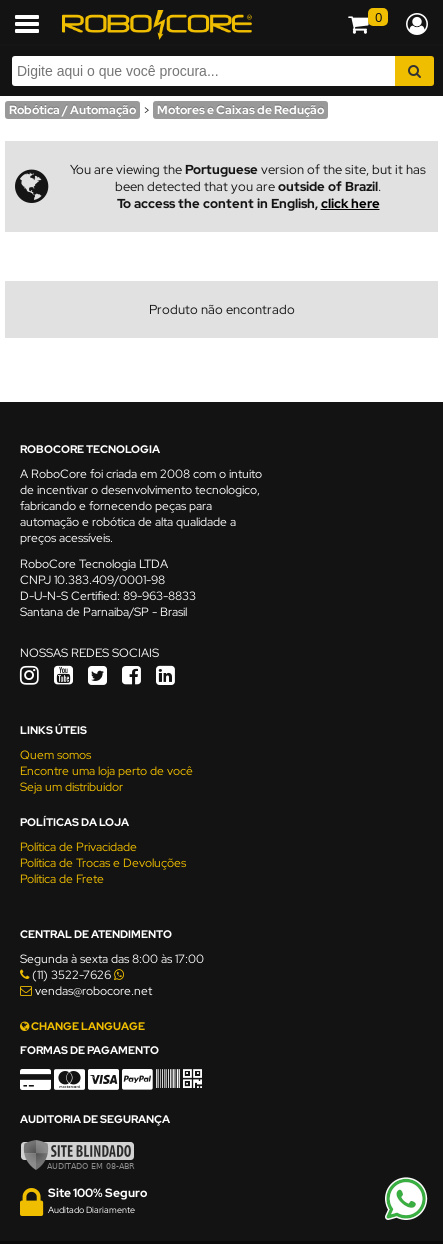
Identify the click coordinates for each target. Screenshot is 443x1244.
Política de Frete (62, 879)
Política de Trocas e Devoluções (103, 863)
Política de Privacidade (78, 847)
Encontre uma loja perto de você (106, 771)
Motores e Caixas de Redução (240, 110)
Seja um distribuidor (71, 787)
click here (350, 203)
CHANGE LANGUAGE (82, 1026)
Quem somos (55, 755)
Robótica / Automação (72, 110)
